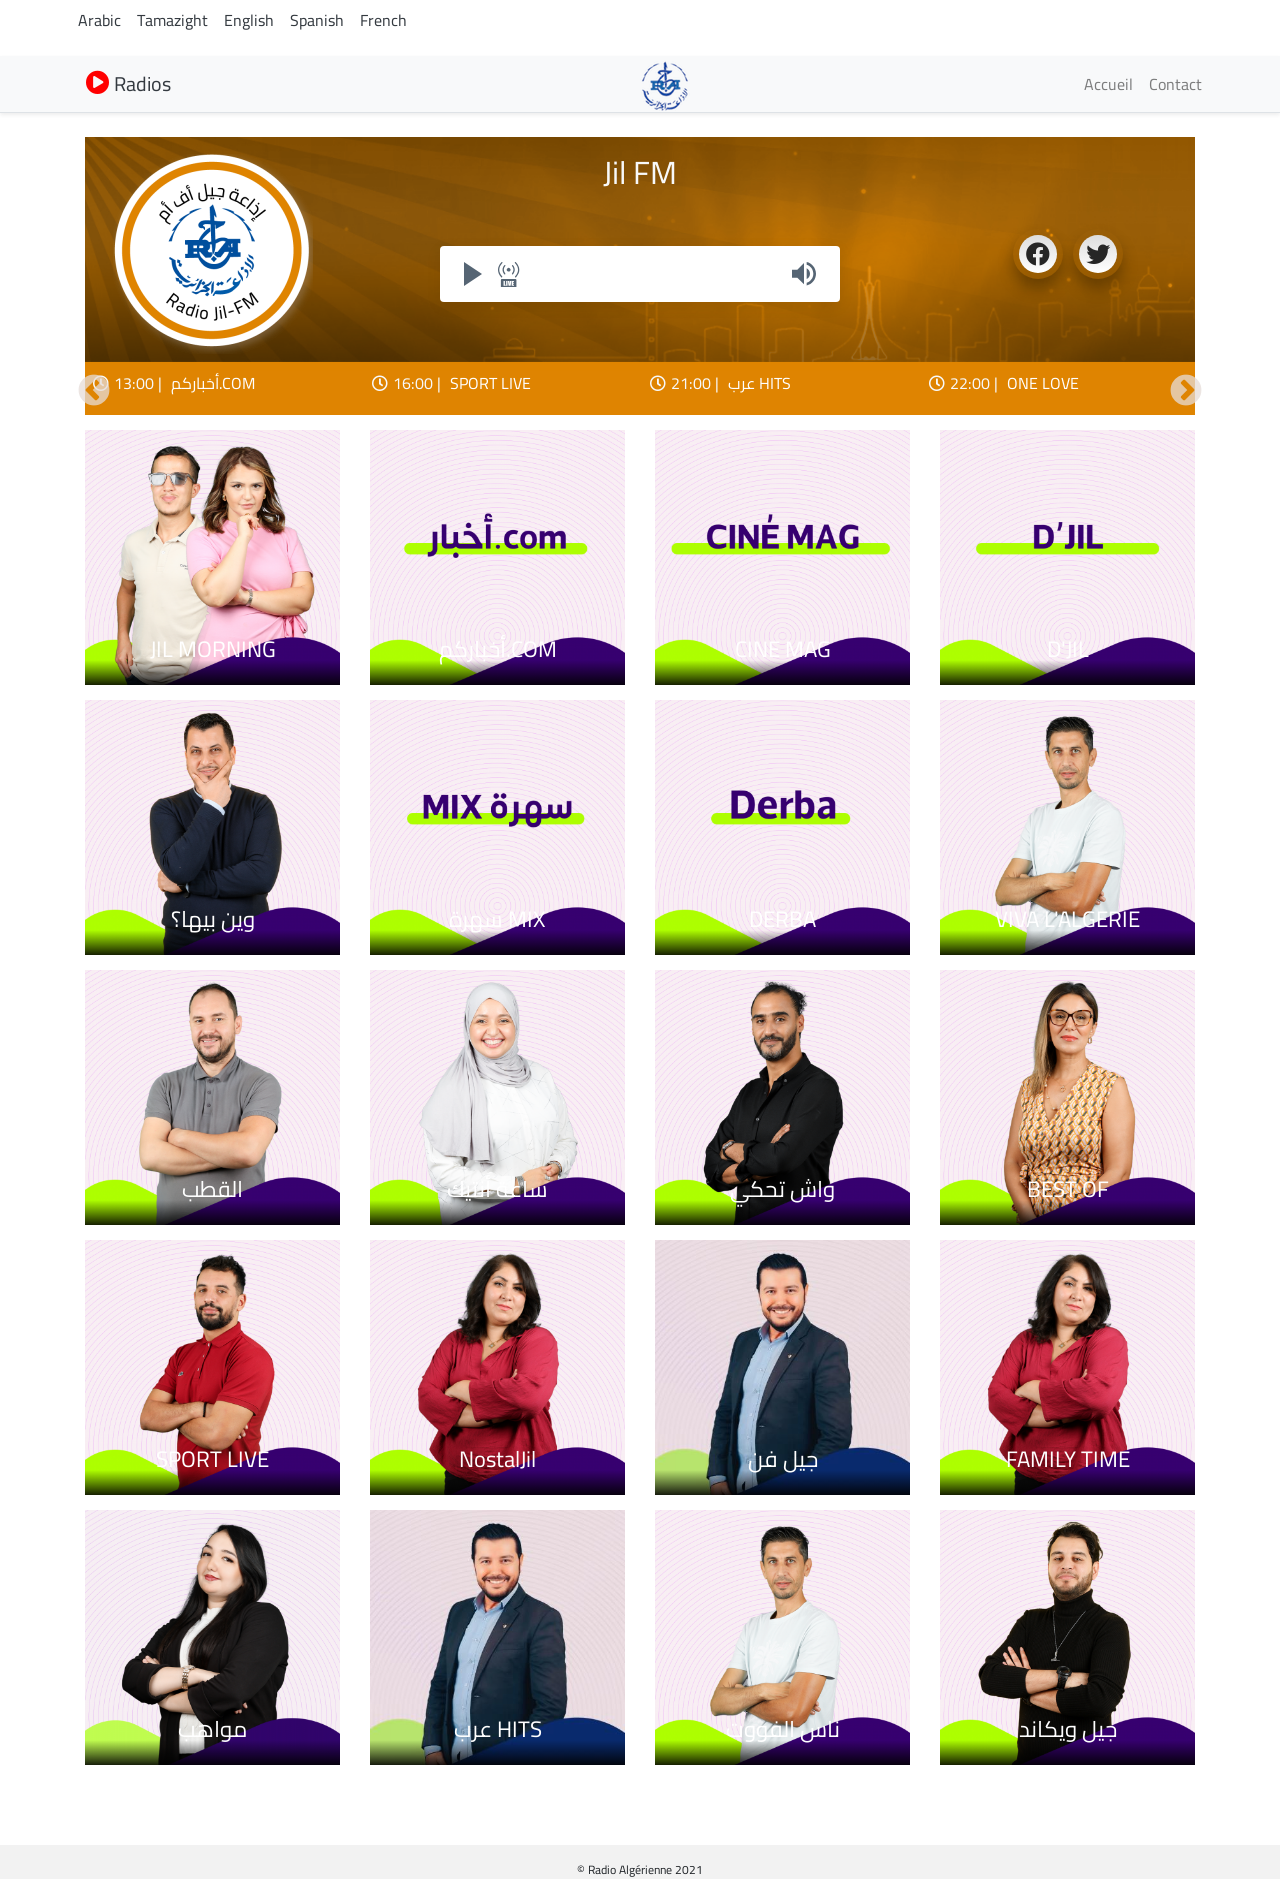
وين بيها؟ (213, 919)
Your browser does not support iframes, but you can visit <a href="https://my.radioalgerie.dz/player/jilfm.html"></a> (640, 274)
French (383, 20)
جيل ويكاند (1068, 1729)
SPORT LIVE (490, 383)
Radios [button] (128, 83)
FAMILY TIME (1068, 1459)
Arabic (99, 20)
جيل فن (783, 1459)
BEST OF (1068, 1189)
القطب (212, 1189)
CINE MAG (783, 649)
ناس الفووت (783, 1729)
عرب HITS (759, 383)
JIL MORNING (213, 649)
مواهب (212, 1729)
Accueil (1108, 84)
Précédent (94, 392)
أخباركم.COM (213, 383)
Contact (1175, 84)
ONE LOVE (1043, 383)
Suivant (1186, 392)
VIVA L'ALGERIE (1067, 919)
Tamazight (172, 20)
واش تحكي (782, 1189)
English (249, 20)
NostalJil (497, 1459)
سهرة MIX (497, 919)
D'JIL (1068, 649)
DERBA (782, 919)
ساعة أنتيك (497, 1189)
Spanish (317, 20)
